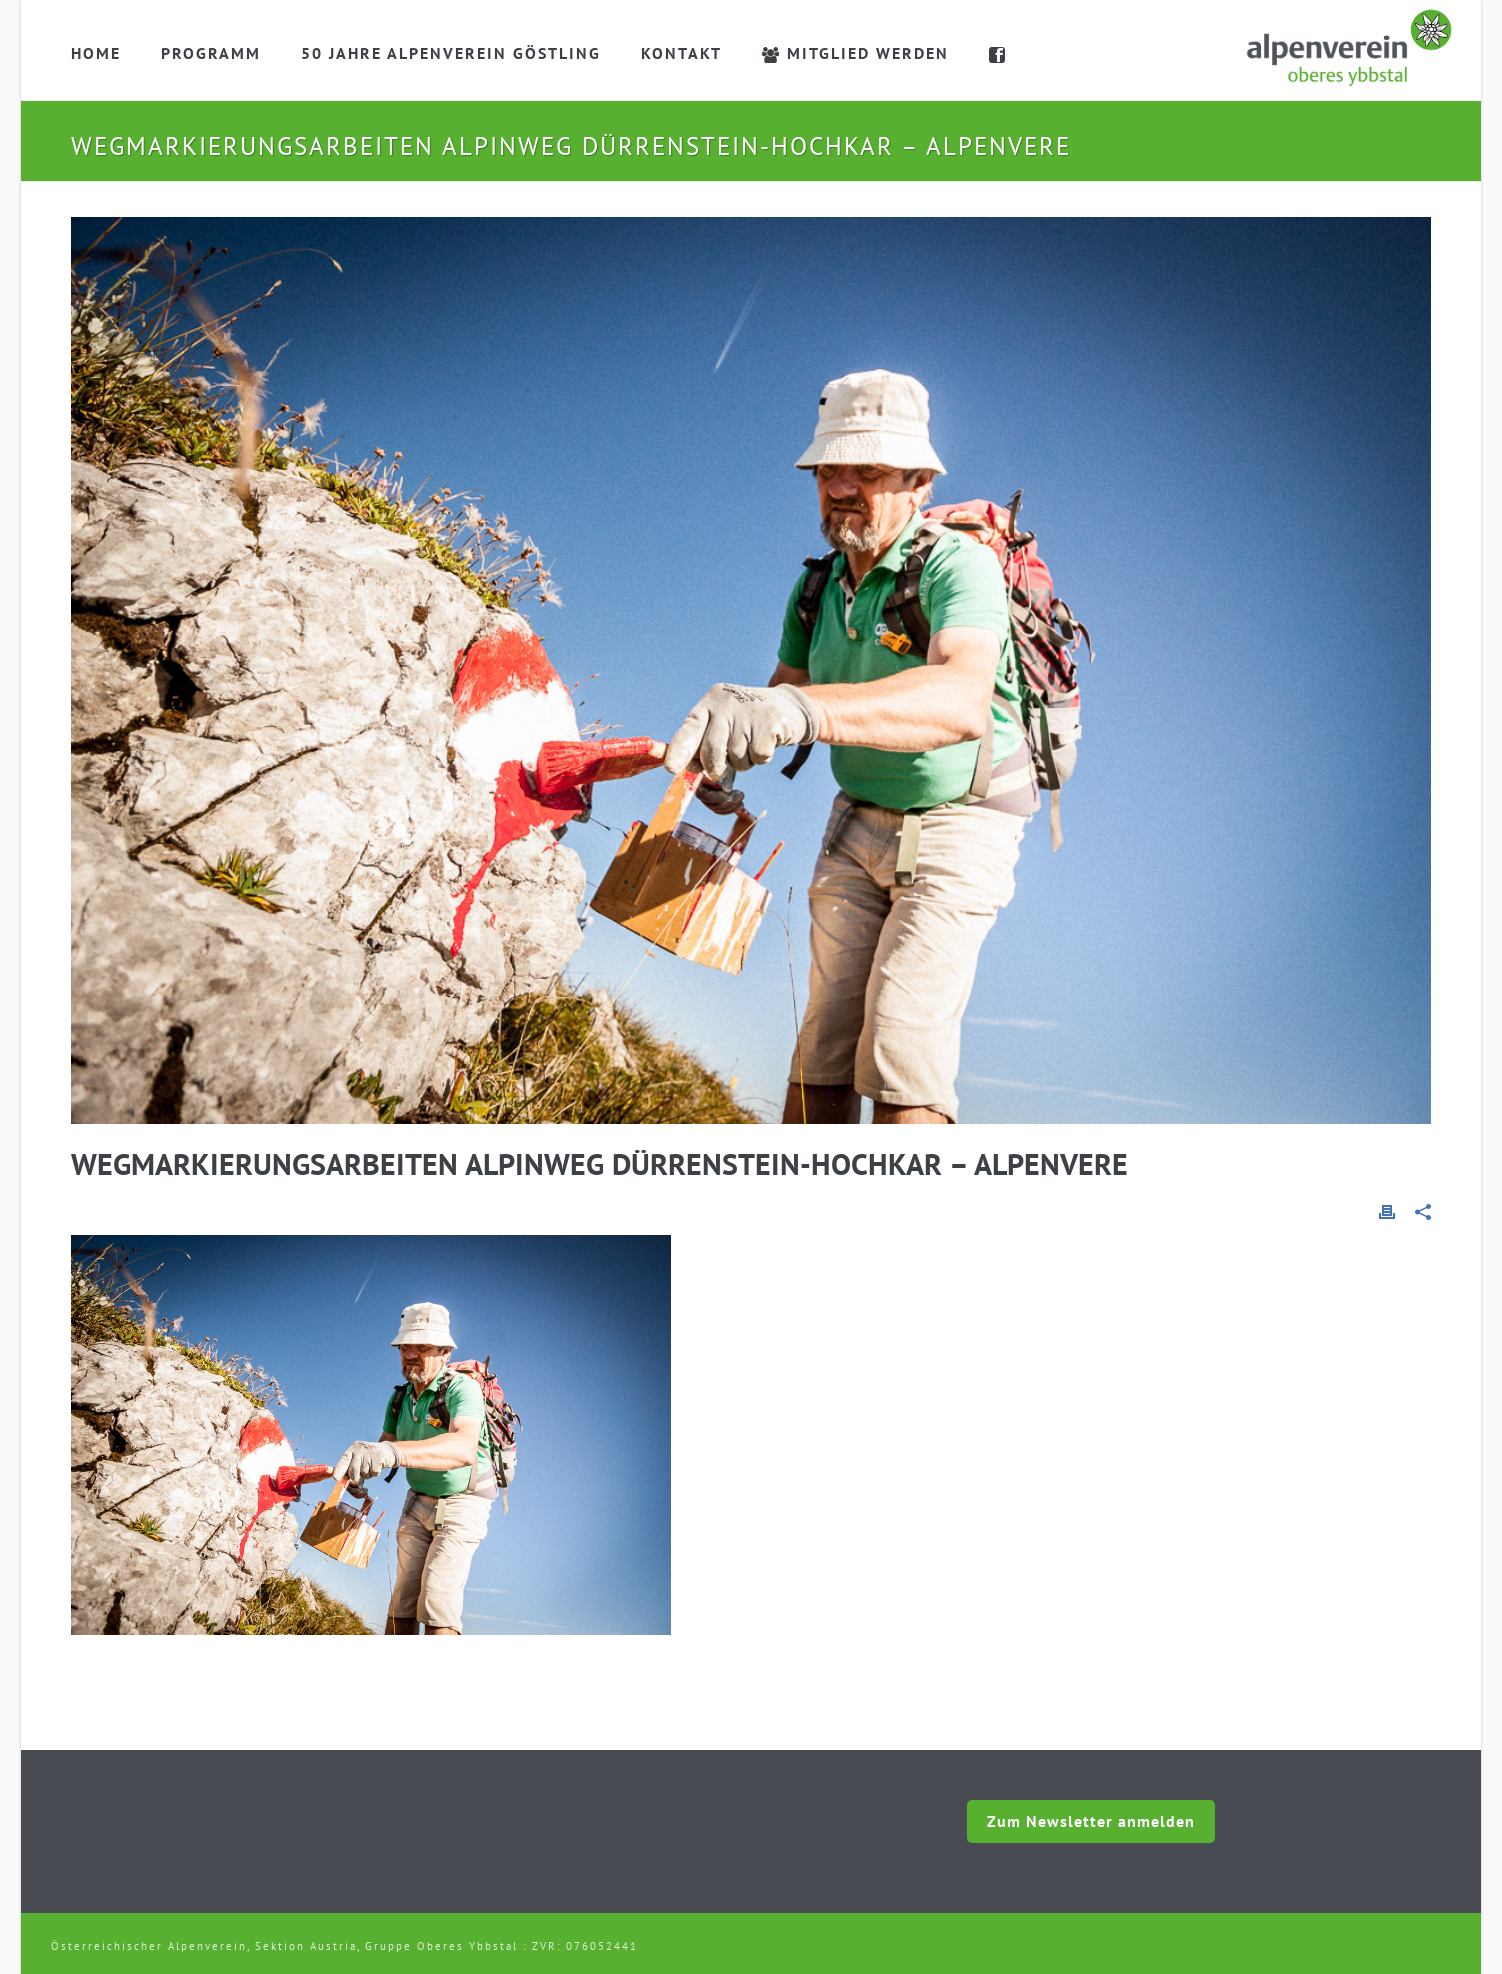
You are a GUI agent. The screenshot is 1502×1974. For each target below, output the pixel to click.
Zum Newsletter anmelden (1091, 1821)
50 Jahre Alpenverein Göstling (451, 53)
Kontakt (681, 53)
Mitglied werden (855, 53)
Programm (211, 53)
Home (96, 53)
